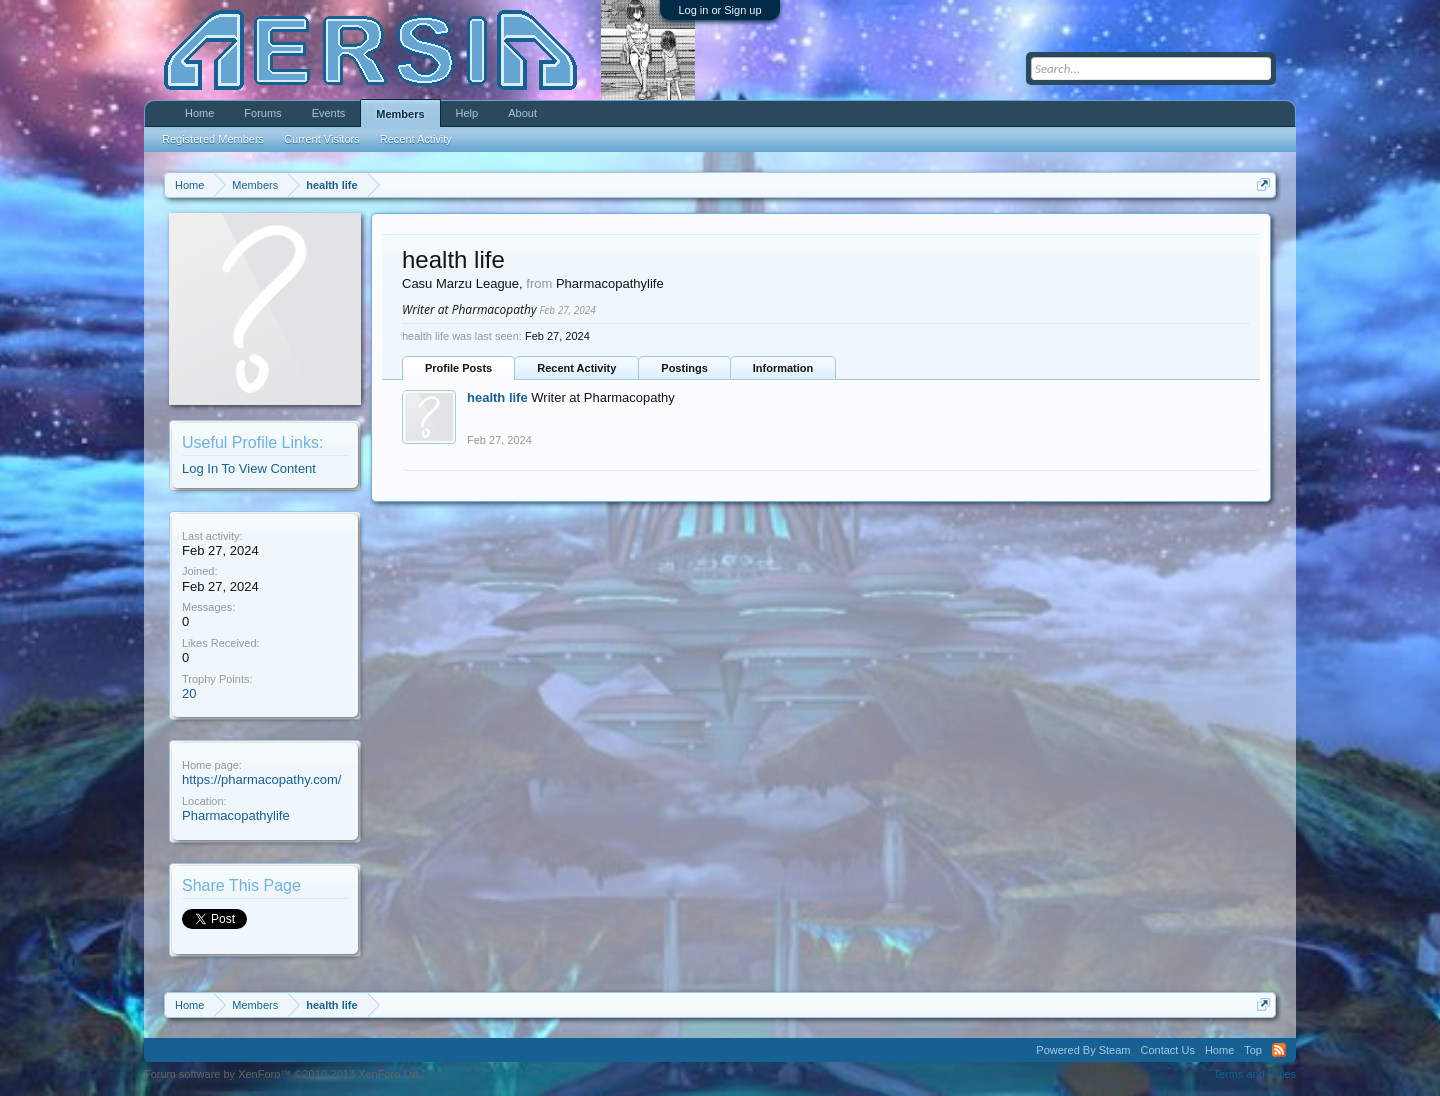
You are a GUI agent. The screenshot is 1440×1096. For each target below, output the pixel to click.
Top (1253, 1050)
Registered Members (213, 139)
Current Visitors (322, 139)
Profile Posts (458, 368)
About (522, 113)
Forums (262, 113)
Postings (684, 368)
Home (199, 113)
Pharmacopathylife (236, 815)
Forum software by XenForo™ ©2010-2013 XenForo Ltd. (283, 1074)
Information (783, 368)
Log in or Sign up (719, 10)
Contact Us (1167, 1050)
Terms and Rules (1254, 1074)
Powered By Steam (1083, 1050)
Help (467, 113)
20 (189, 693)
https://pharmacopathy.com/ (261, 779)
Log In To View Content (249, 468)
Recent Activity (576, 368)
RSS (1279, 1050)
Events (329, 113)
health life (497, 397)
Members (400, 114)
